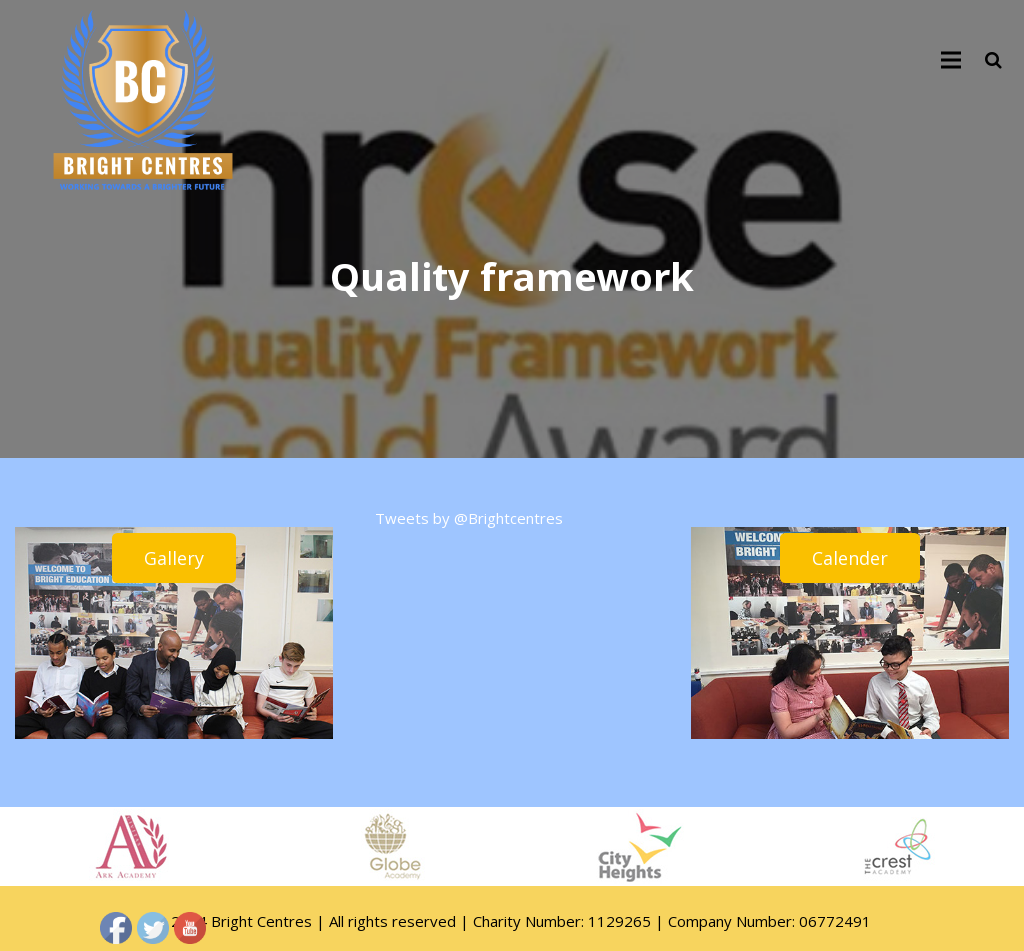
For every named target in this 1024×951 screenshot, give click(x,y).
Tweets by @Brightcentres (469, 518)
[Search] (993, 60)
